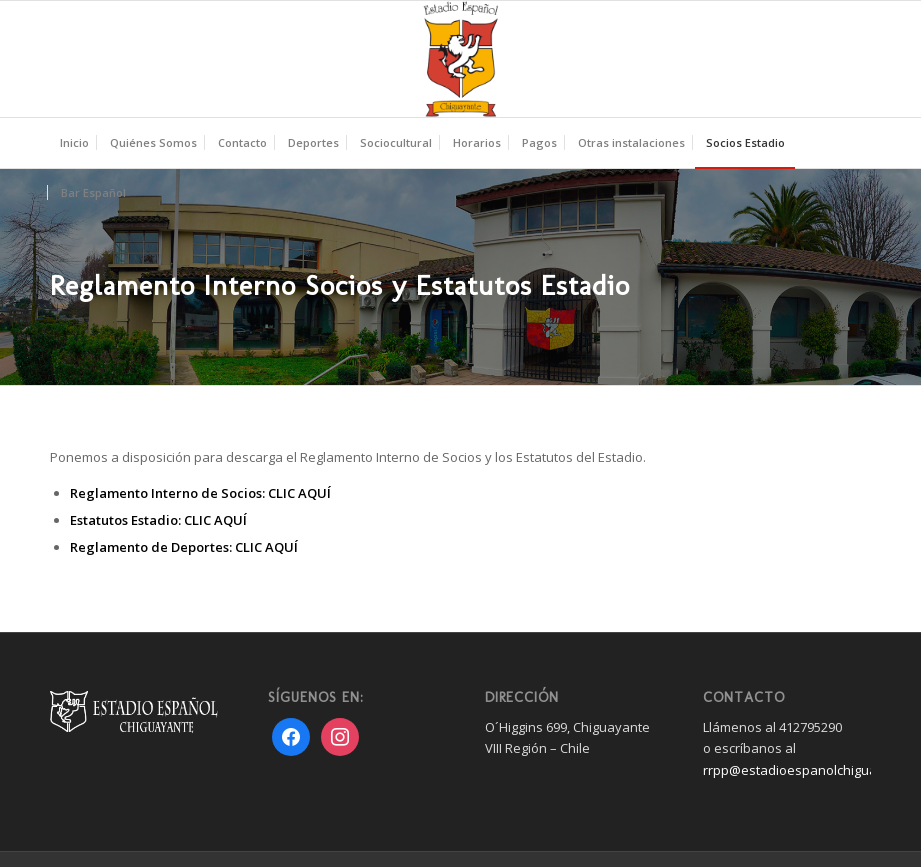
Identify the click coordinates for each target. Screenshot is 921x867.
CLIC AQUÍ (299, 493)
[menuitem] (74, 143)
